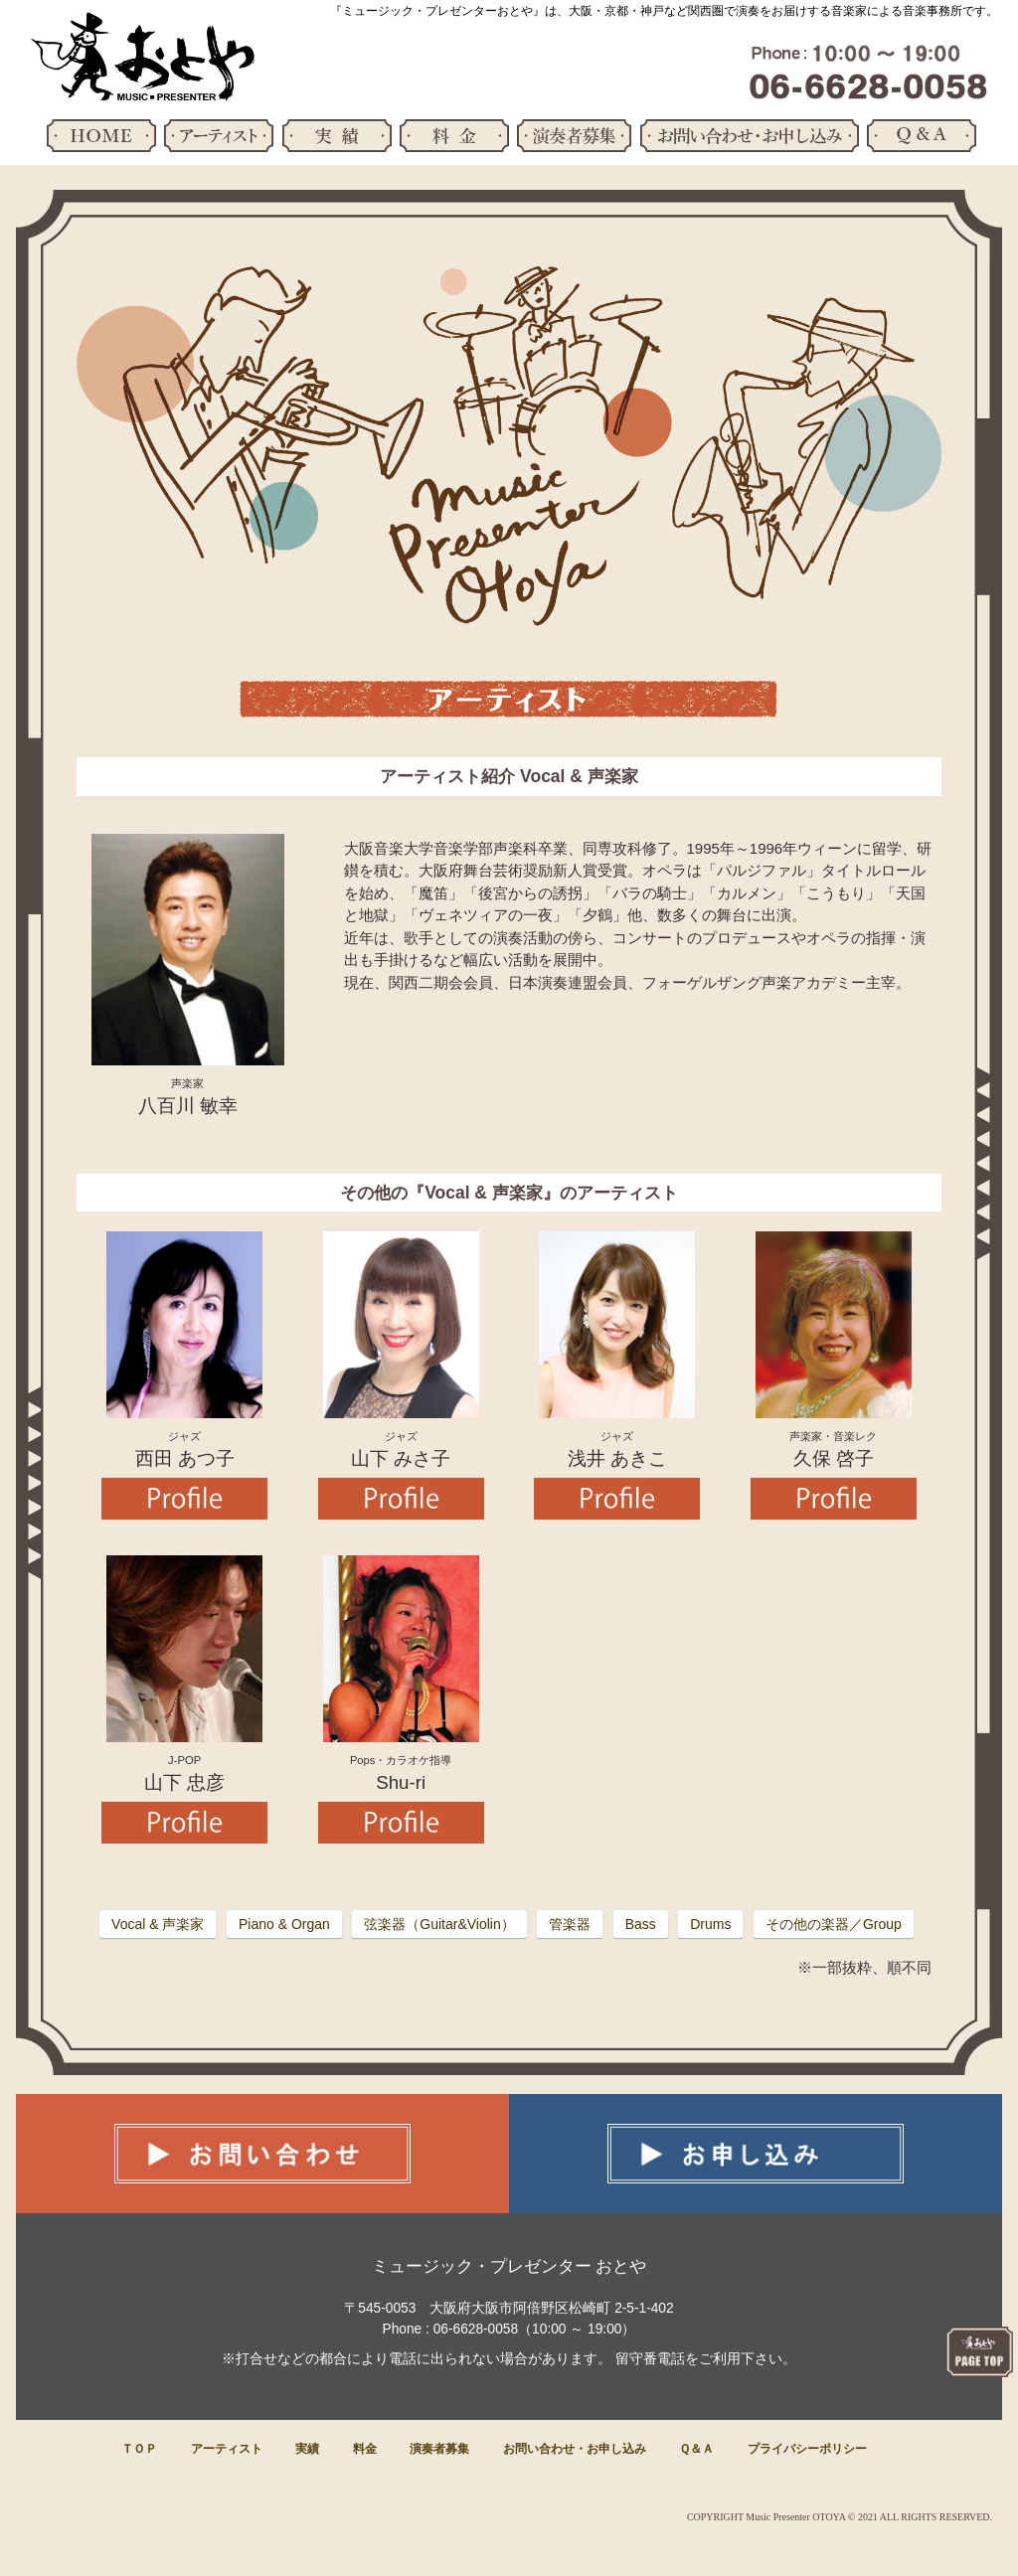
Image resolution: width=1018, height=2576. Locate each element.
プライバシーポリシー (807, 2449)
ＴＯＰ (139, 2449)
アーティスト (226, 2449)
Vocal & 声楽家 (157, 1924)
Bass (640, 1924)
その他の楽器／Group (833, 1924)
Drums (710, 1924)
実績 (307, 2449)
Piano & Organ (284, 1924)
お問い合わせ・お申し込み (574, 2449)
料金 (365, 2449)
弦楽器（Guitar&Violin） (439, 1924)
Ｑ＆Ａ (696, 2449)
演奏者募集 (439, 2449)
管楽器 (570, 1924)
